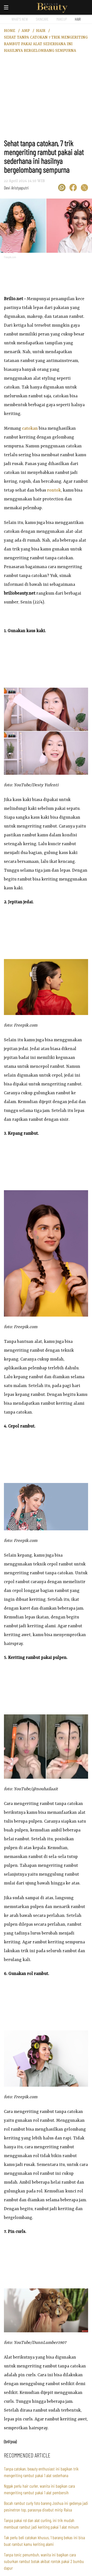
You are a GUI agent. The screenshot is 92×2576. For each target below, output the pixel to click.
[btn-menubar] (6, 7)
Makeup (61, 19)
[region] (46, 99)
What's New (20, 19)
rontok (54, 490)
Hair (78, 19)
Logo (52, 8)
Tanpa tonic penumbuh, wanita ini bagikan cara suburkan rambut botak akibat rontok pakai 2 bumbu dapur (44, 2561)
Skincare (42, 19)
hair (40, 31)
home (9, 31)
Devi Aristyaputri (16, 187)
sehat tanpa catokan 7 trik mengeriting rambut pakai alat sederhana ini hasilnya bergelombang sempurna (46, 44)
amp (26, 31)
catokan (30, 428)
